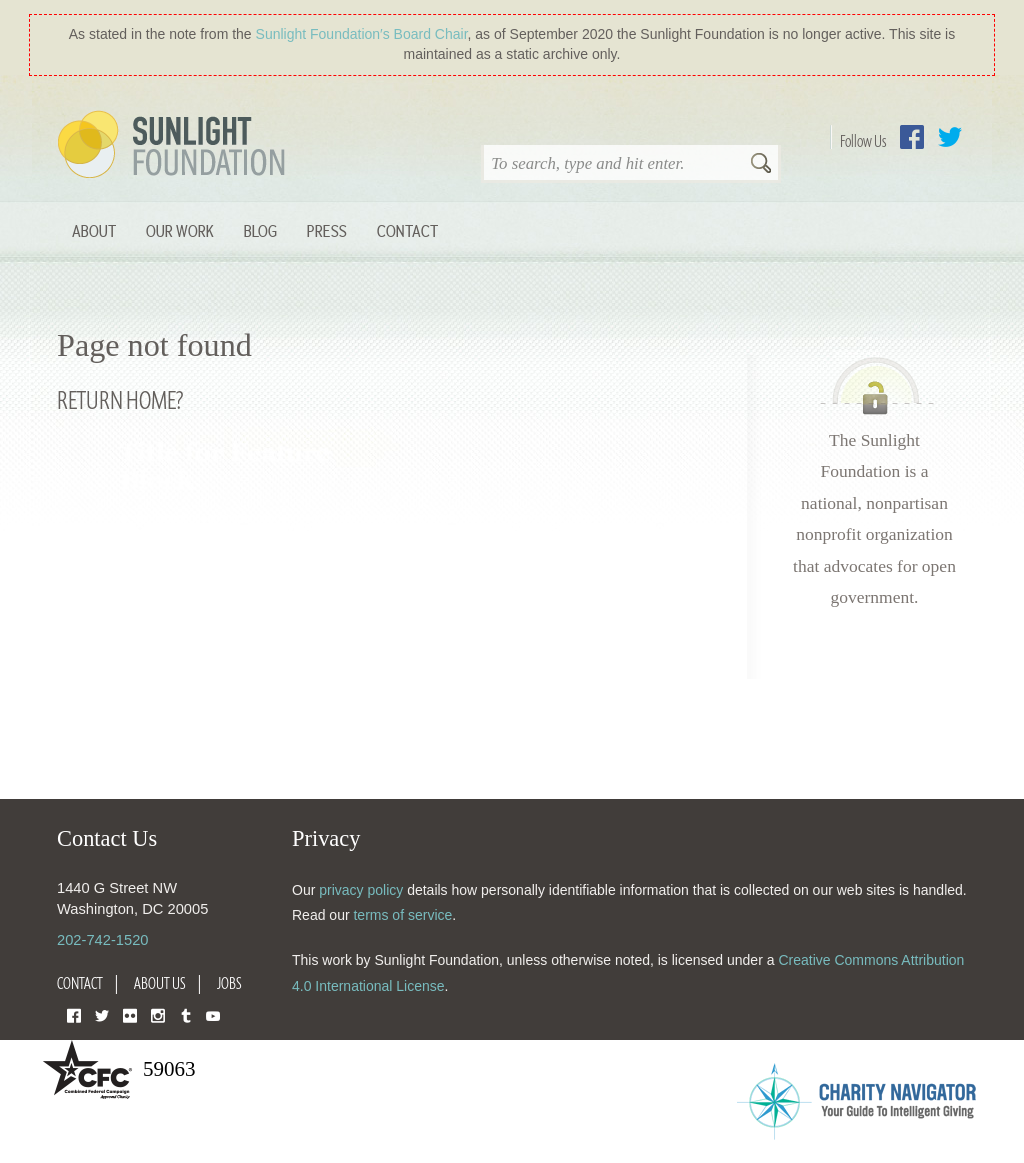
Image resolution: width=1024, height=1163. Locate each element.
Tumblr (186, 1014)
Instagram (158, 1014)
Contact (407, 230)
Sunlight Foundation (175, 146)
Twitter (950, 137)
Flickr (130, 1014)
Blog (260, 230)
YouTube (213, 1014)
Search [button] (761, 165)
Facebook (912, 137)
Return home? (120, 399)
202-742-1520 (102, 940)
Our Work (180, 230)
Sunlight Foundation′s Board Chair (362, 34)
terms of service (402, 915)
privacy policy (361, 890)
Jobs (229, 983)
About (94, 230)
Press (327, 230)
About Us (160, 983)
